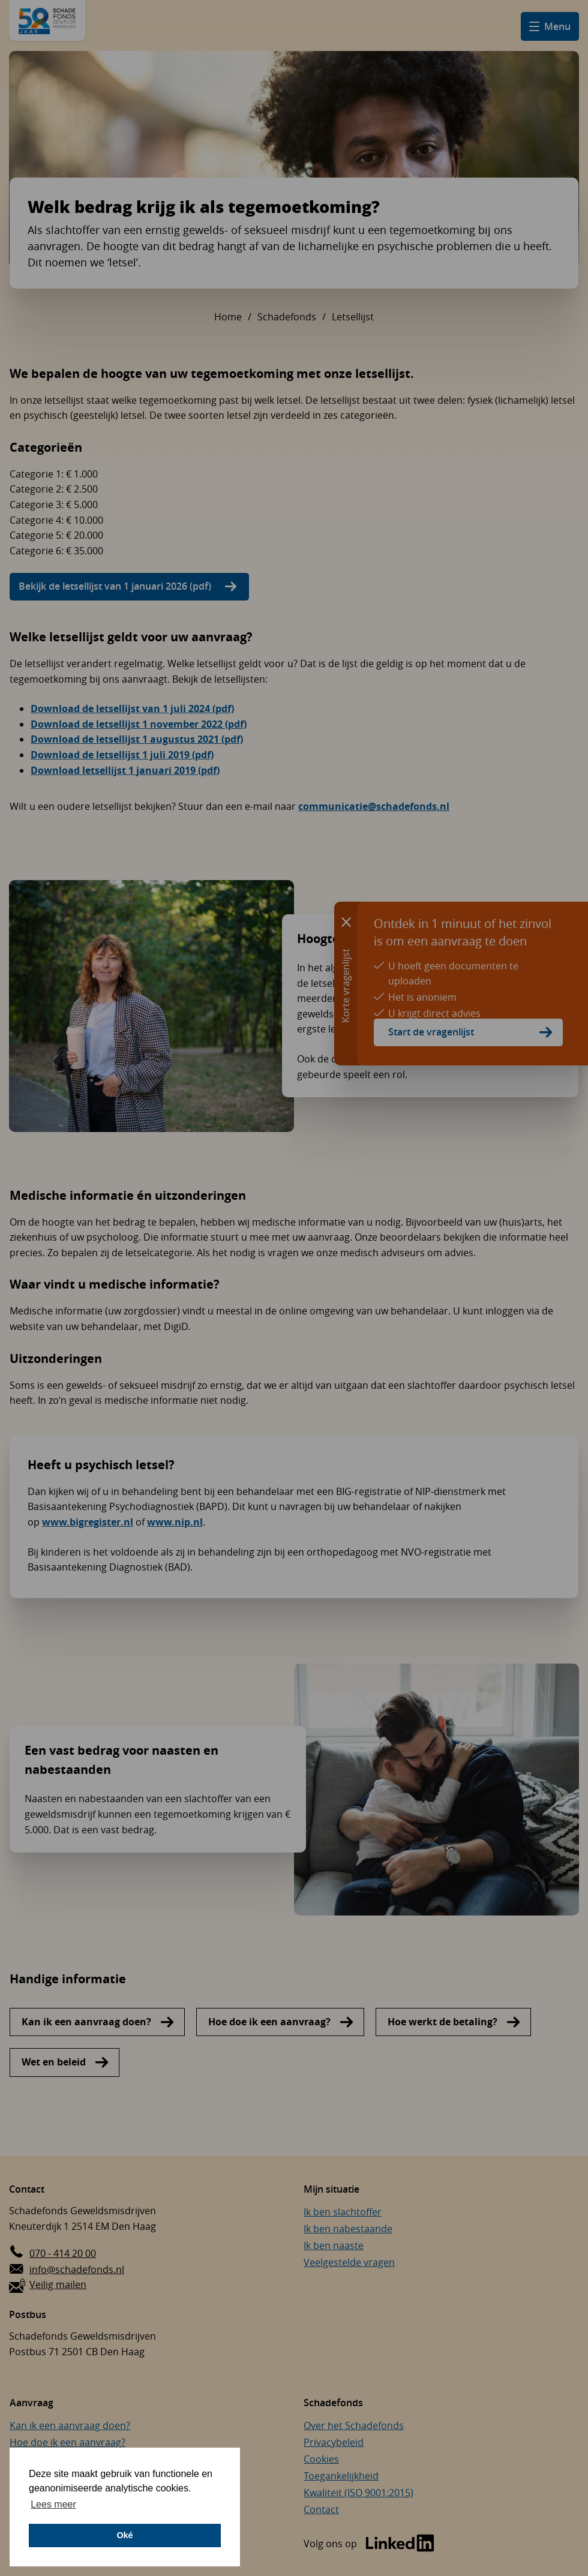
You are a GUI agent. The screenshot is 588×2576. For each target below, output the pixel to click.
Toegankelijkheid (341, 2475)
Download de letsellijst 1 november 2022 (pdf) (139, 724)
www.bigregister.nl (87, 1522)
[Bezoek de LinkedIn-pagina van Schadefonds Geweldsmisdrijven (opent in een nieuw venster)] (369, 2544)
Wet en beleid (54, 2061)
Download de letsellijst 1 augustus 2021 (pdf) (137, 739)
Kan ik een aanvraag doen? (86, 2021)
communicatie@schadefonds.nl (373, 806)
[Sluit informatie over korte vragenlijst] (346, 921)
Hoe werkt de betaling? (442, 2021)
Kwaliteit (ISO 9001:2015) (358, 2492)
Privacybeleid (334, 2442)
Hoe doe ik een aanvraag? (269, 2021)
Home (228, 316)
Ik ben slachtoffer (343, 2211)
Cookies (321, 2459)
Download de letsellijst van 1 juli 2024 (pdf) (132, 708)
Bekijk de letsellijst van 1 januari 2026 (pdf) (115, 586)
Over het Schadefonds (354, 2425)
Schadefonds (286, 316)
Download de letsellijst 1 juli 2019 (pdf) (122, 754)
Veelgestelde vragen (349, 2262)
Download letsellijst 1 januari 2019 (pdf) (125, 770)
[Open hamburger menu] (550, 26)
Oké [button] (124, 2535)
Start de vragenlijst (431, 1031)
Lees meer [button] (53, 2504)
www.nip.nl (175, 1522)
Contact (321, 2509)
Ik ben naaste (334, 2245)
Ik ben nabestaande (348, 2228)
